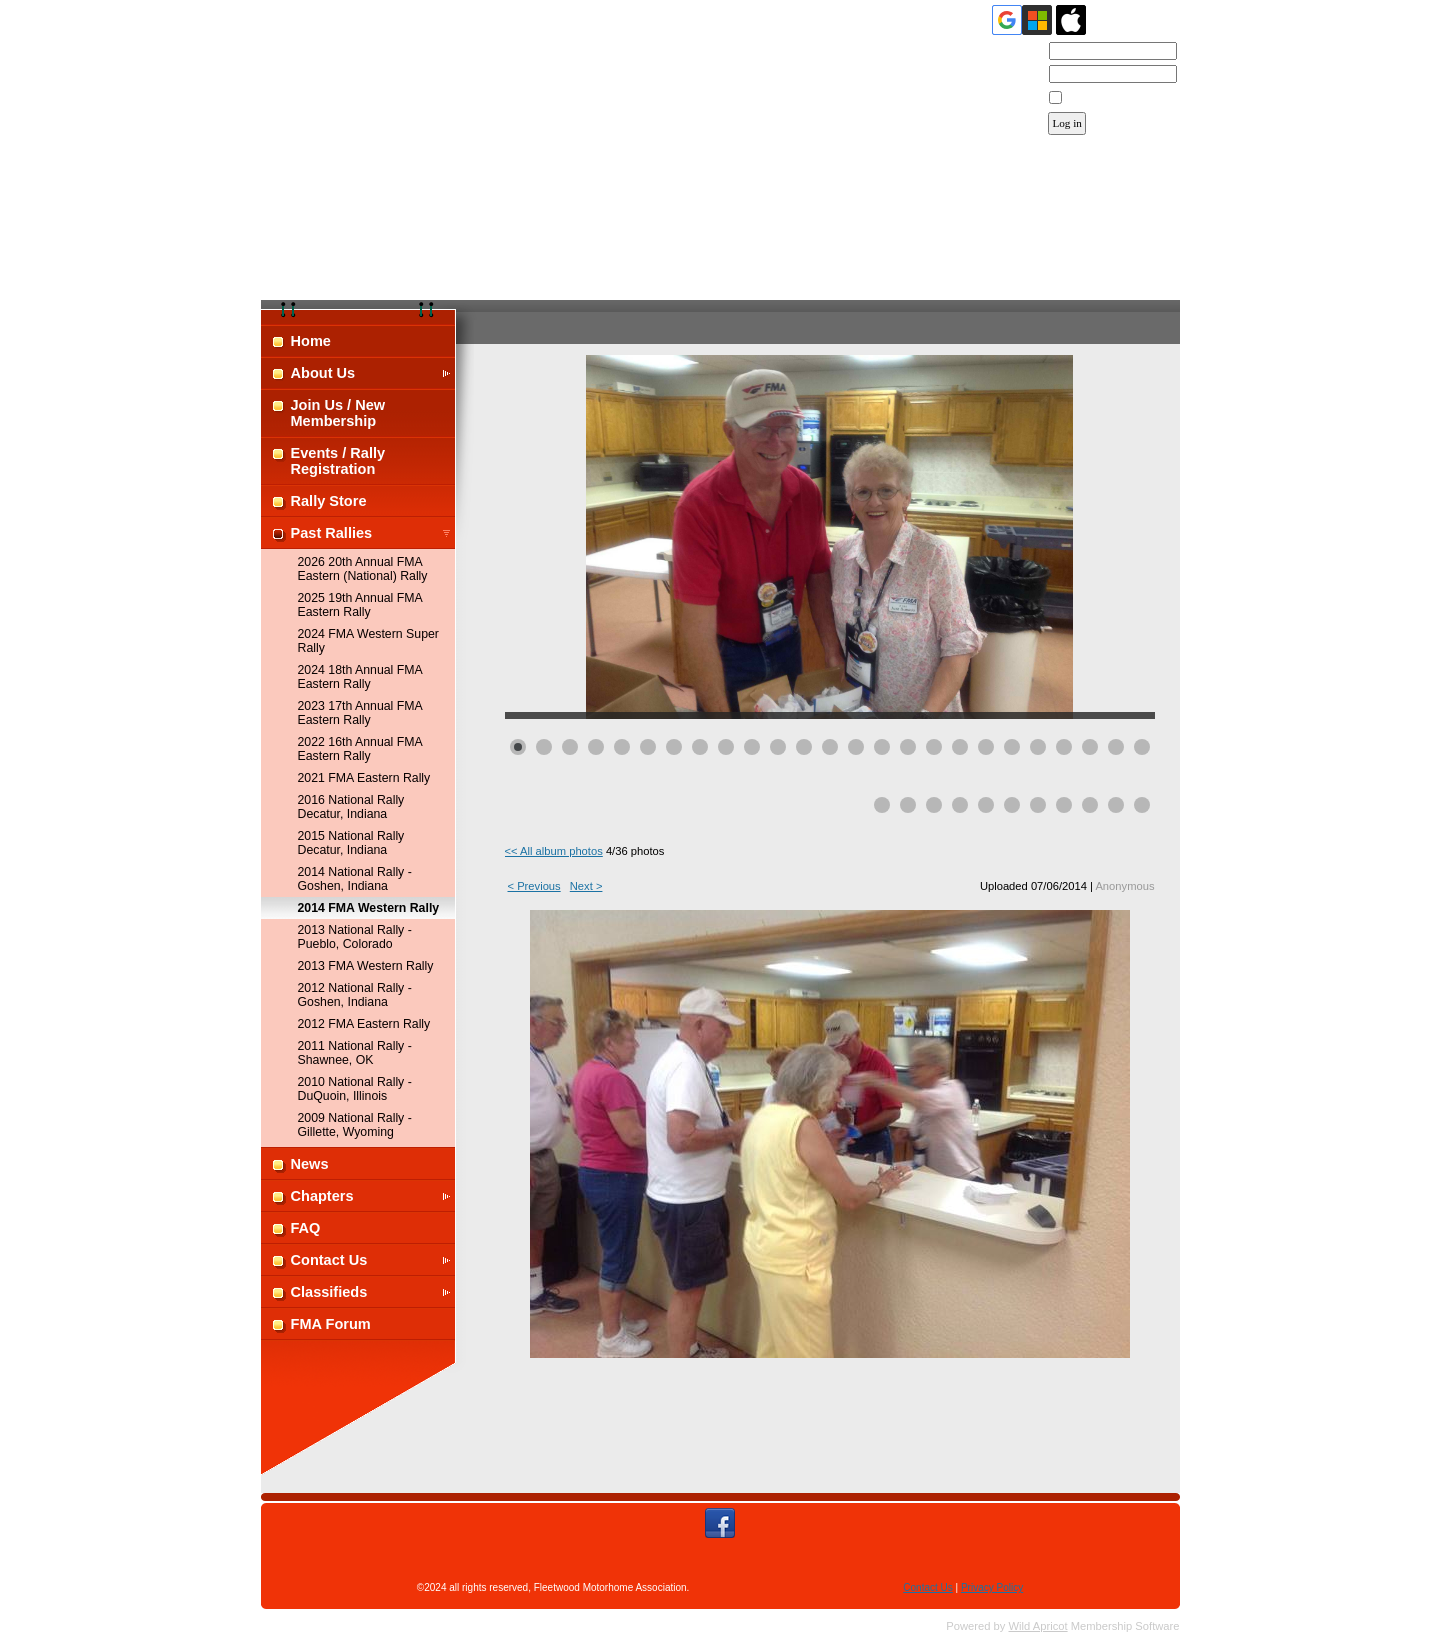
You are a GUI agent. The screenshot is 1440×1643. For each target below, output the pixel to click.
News (310, 1164)
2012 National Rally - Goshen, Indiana (355, 995)
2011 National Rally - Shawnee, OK (355, 1053)
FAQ (306, 1228)
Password (1014, 75)
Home (311, 341)
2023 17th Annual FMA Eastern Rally (360, 713)
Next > (586, 886)
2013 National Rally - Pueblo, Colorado (355, 937)
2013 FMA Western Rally (366, 966)
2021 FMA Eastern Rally (364, 778)
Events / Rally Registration (338, 461)
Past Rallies (332, 533)
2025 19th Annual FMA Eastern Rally (360, 605)
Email (1024, 52)
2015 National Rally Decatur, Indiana (351, 843)
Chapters (322, 1196)
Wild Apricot (1038, 1626)
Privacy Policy (992, 1587)
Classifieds (329, 1292)
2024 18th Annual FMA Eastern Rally (360, 677)
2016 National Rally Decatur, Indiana (351, 807)
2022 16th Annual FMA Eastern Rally (360, 749)
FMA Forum (331, 1324)
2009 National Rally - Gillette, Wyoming (355, 1125)
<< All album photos (554, 851)
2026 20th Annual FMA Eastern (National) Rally (363, 569)
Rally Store (329, 501)
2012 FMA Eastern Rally (364, 1024)
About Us (323, 373)
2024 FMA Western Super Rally (368, 641)
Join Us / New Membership (338, 413)
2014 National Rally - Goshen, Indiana (355, 879)
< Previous (534, 886)
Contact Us (329, 1260)
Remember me (1102, 98)
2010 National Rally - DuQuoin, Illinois (355, 1089)
